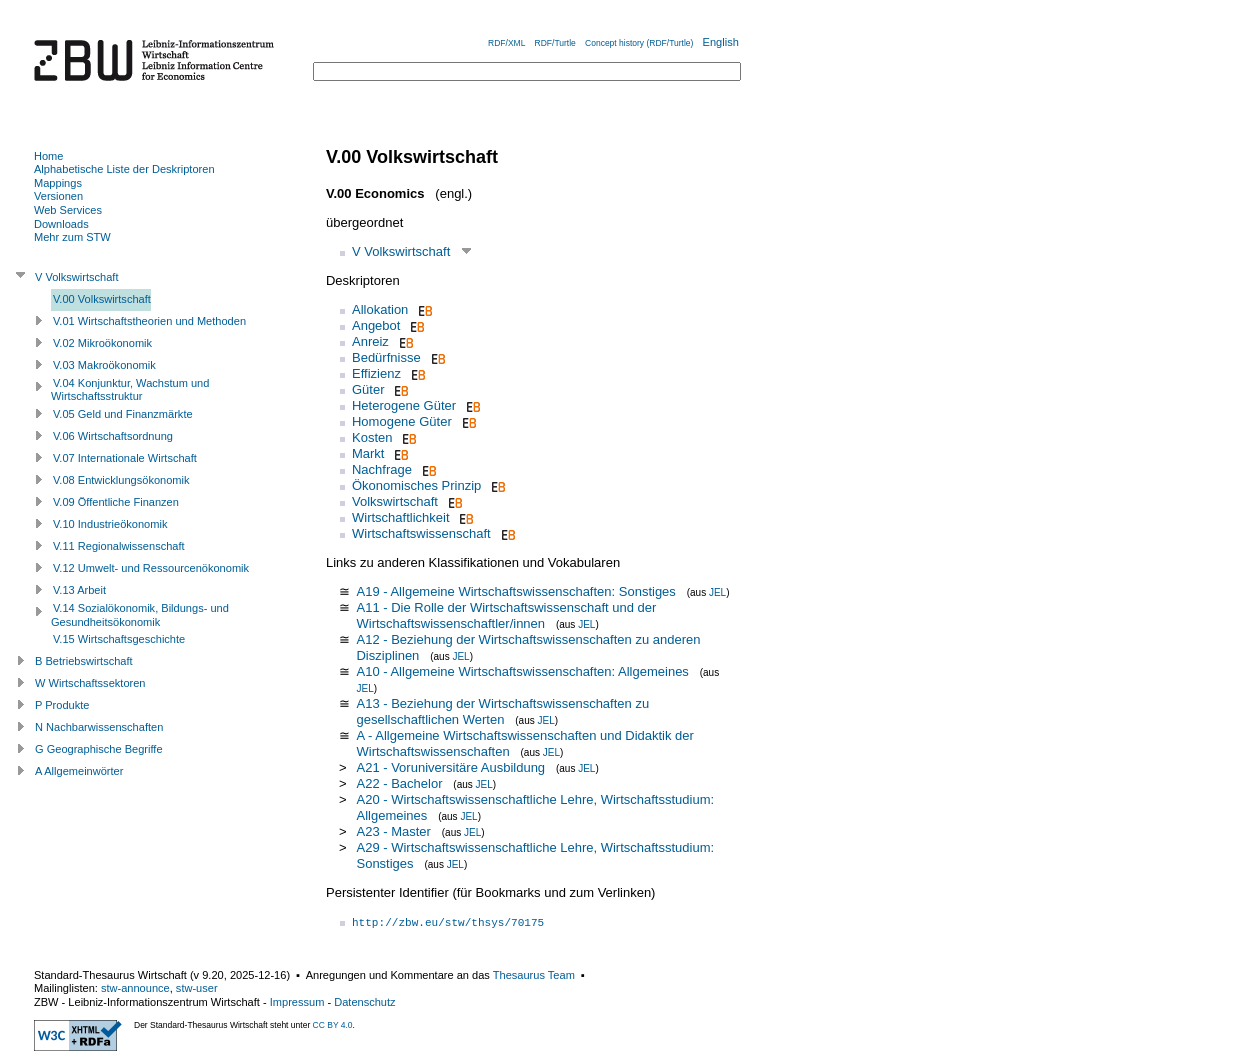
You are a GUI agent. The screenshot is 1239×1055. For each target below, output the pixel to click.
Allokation (380, 309)
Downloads (61, 224)
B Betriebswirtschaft (84, 661)
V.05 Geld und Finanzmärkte (123, 414)
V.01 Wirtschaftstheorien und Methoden (149, 321)
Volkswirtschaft (395, 501)
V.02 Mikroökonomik (102, 343)
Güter (368, 389)
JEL (717, 592)
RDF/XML (506, 43)
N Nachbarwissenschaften (99, 727)
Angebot (376, 325)
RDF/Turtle (555, 43)
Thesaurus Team (534, 975)
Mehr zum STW (72, 237)
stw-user (197, 988)
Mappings (58, 183)
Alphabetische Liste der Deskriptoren (124, 169)
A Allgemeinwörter (79, 771)
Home (48, 156)
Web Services (68, 210)
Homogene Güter (402, 421)
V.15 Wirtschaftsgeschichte (119, 639)
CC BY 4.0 (333, 1025)
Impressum (297, 1002)
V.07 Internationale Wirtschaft (125, 458)
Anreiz (370, 341)
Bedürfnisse (386, 357)
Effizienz (376, 373)
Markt (368, 453)
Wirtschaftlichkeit (401, 517)
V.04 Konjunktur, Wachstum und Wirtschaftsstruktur (130, 390)
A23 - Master (393, 831)
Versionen (58, 196)
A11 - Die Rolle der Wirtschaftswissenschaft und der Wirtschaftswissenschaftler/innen (506, 615)
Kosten (372, 437)
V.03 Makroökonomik (104, 365)
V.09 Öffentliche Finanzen (116, 502)
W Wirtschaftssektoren (90, 683)
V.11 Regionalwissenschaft (119, 546)
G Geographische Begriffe (99, 749)
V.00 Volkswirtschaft (102, 299)
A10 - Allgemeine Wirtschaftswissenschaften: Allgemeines (522, 671)
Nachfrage (382, 469)
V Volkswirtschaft (401, 251)
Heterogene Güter (404, 405)
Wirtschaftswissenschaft (421, 533)
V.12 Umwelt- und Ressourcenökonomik (151, 568)
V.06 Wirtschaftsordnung (113, 436)
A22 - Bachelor (399, 783)
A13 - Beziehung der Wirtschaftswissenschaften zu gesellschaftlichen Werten (502, 711)
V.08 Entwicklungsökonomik (121, 480)
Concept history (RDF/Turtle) (639, 43)
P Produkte (62, 705)
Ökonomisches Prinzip (416, 485)
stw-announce (135, 988)
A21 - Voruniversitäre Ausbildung (450, 767)
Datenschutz (364, 1002)
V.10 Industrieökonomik (110, 524)
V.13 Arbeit (79, 590)
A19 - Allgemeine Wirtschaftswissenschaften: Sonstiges (515, 591)
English (721, 42)
